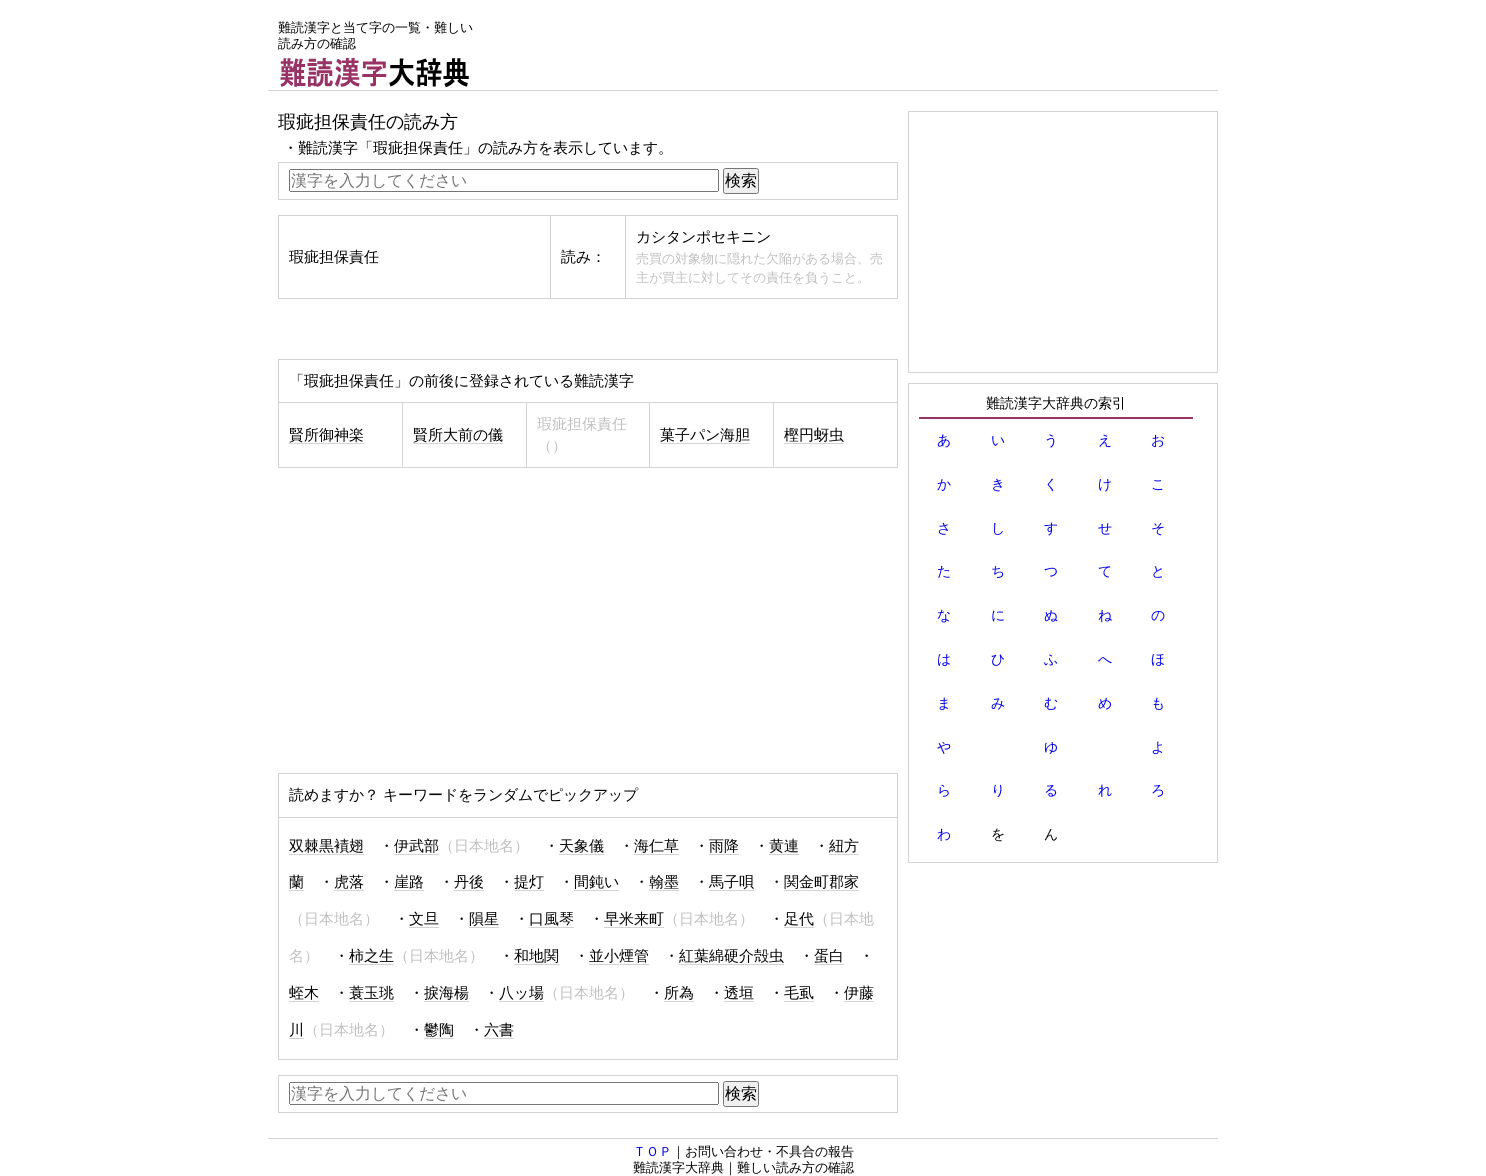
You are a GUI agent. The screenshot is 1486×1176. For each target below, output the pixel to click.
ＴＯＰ (652, 1151)
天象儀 (581, 846)
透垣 (739, 993)
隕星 (484, 919)
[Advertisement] (854, 45)
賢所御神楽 (326, 435)
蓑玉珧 (371, 993)
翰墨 (664, 882)
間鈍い (596, 882)
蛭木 (304, 993)
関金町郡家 (821, 882)
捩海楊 (446, 993)
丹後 (469, 882)
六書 (499, 1030)
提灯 (529, 882)
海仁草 (656, 846)
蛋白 (829, 956)
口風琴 (551, 919)
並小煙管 (619, 956)
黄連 (784, 846)
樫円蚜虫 (814, 435)
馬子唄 (731, 882)
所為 (679, 993)
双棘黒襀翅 (326, 846)
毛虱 (799, 993)
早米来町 (634, 919)
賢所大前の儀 (458, 435)
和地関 (536, 956)
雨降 (724, 846)
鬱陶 (439, 1030)
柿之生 (371, 956)
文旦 (424, 919)
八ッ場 (521, 993)
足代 (799, 919)
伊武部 (416, 846)
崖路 (409, 882)
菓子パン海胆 (705, 435)
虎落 (349, 882)
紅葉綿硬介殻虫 (731, 956)
